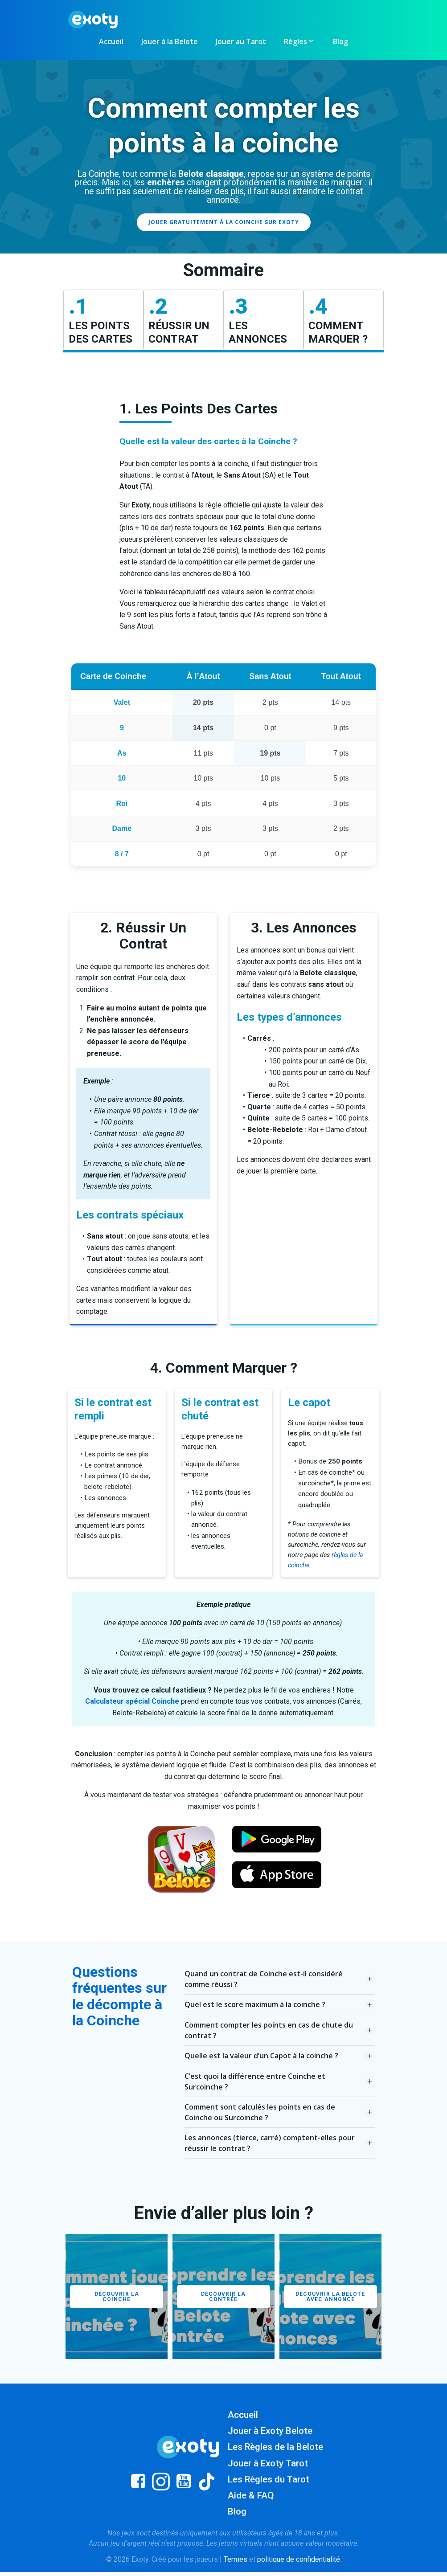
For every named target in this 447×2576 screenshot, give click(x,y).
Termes (235, 2563)
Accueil (111, 41)
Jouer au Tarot (241, 41)
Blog (340, 41)
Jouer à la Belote (169, 41)
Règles (299, 41)
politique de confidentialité (298, 2563)
